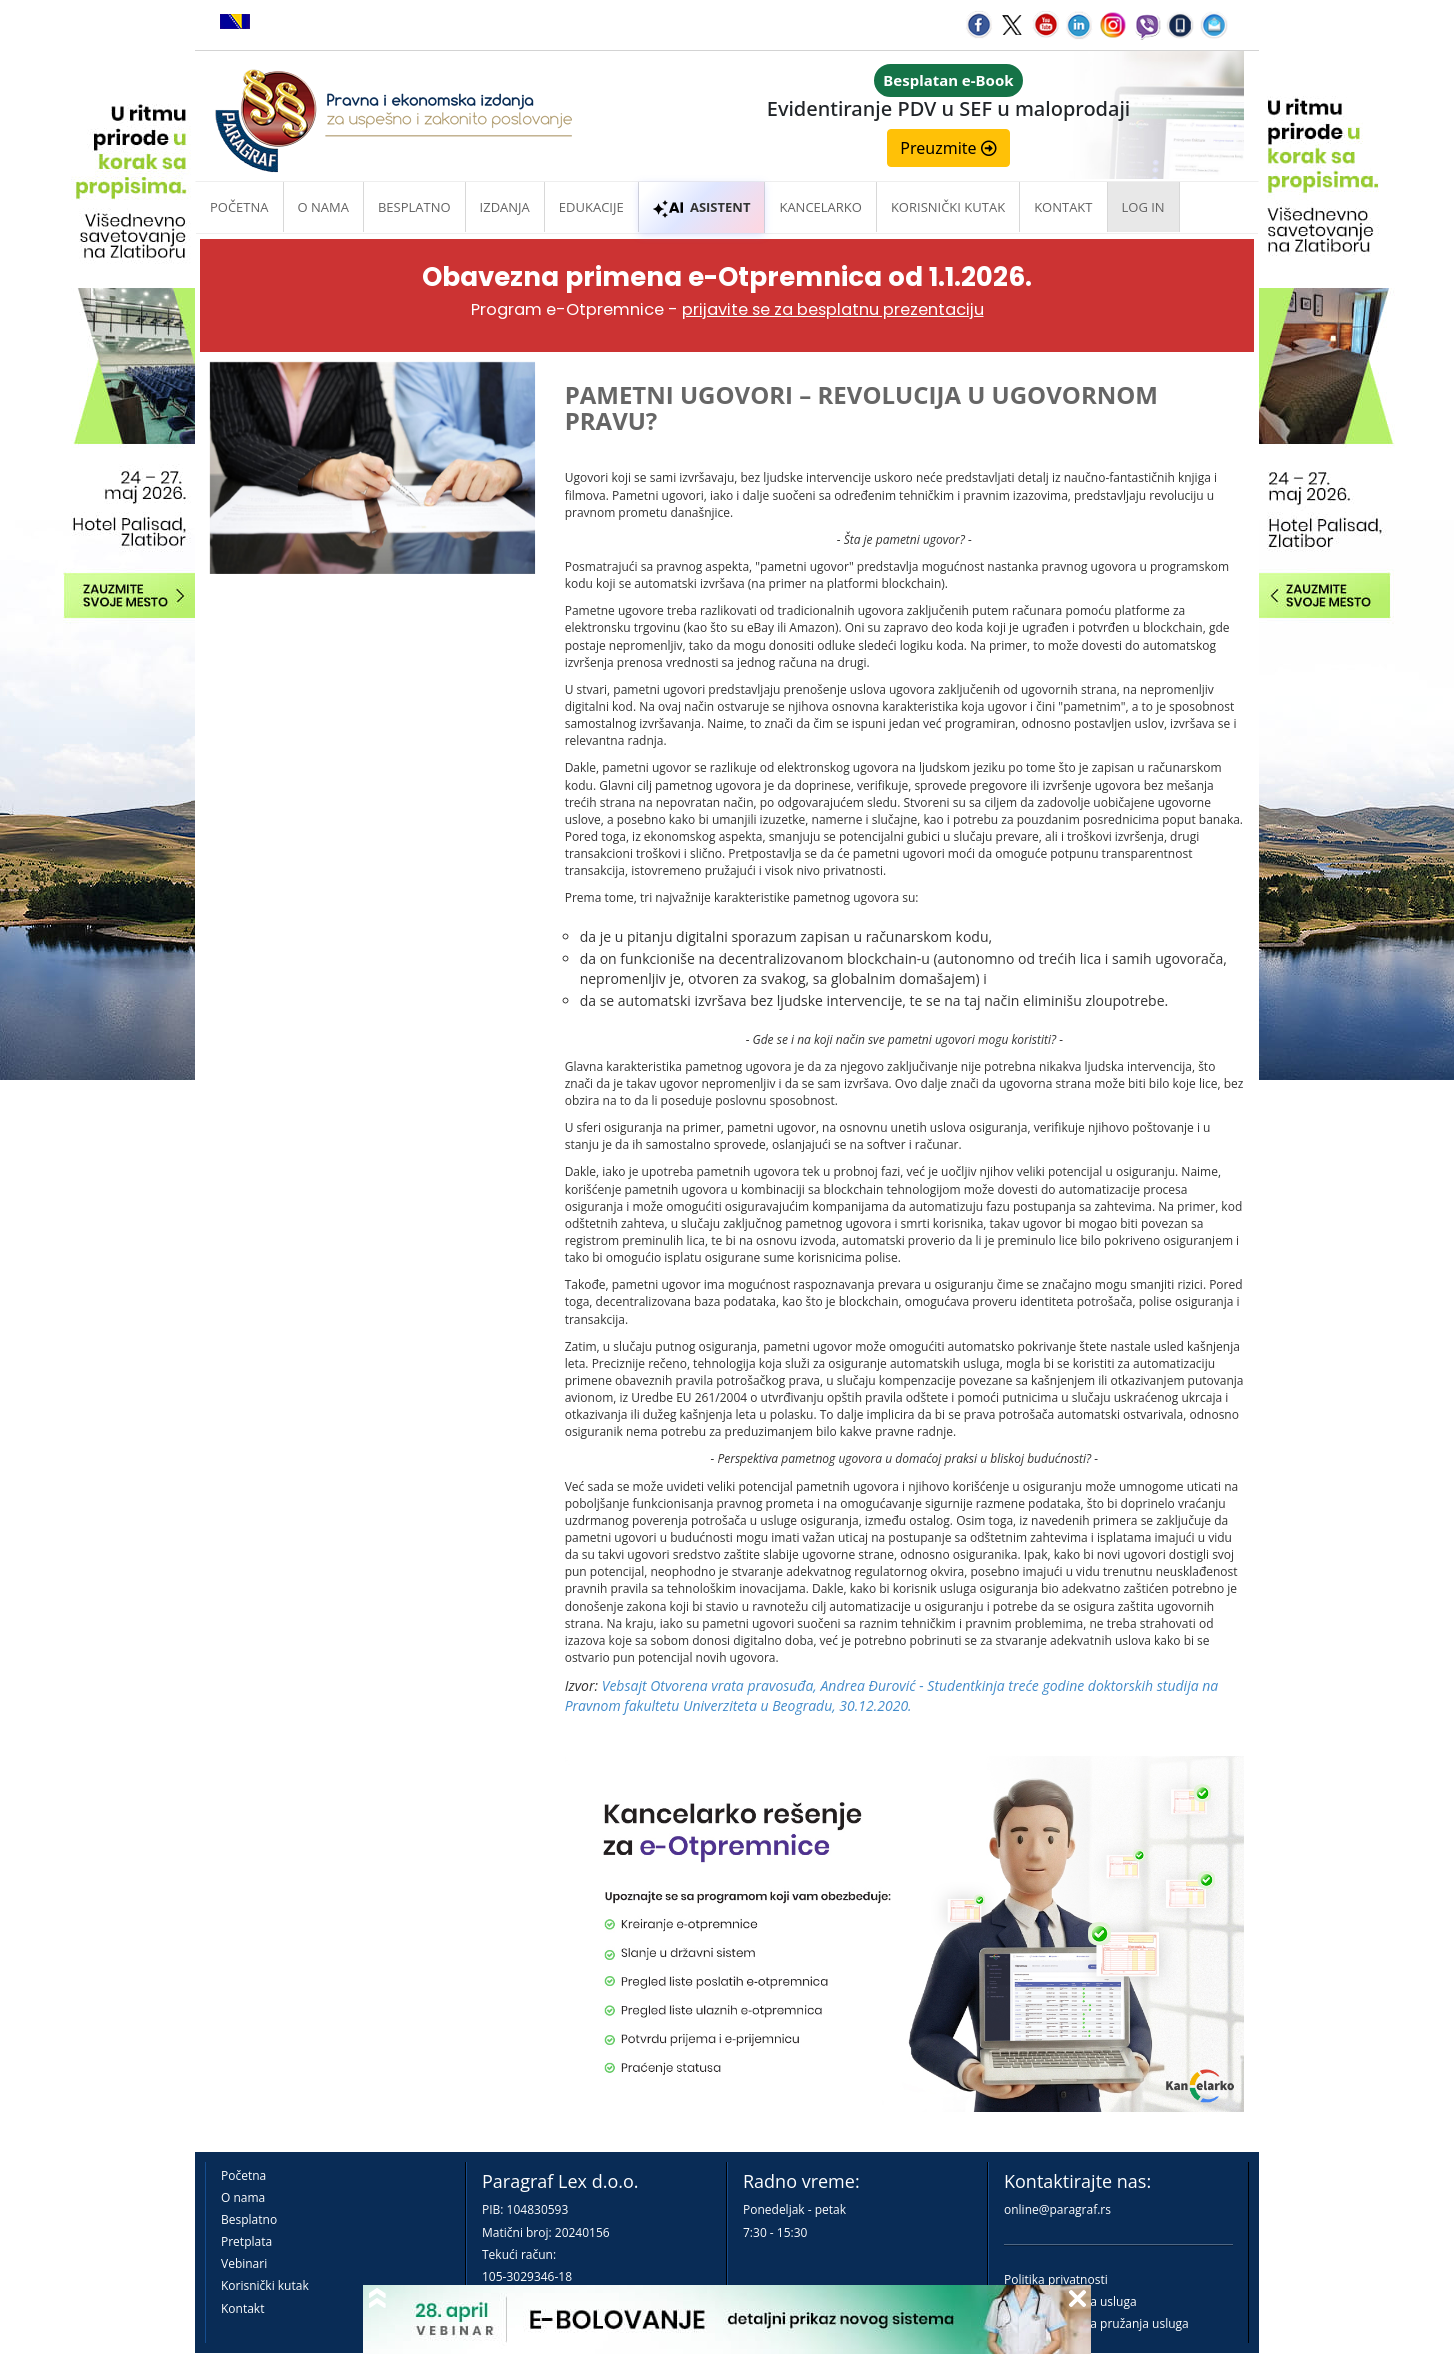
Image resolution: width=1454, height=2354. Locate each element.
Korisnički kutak (265, 2285)
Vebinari (244, 2263)
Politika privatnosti (1056, 2279)
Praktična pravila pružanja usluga (1096, 2323)
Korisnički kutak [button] (948, 207)
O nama (323, 207)
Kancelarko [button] (820, 207)
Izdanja (505, 207)
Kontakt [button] (1063, 207)
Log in (1143, 207)
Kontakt (242, 2308)
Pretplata (246, 2241)
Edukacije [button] (591, 207)
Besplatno (414, 207)
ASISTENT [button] (702, 207)
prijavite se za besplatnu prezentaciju (833, 309)
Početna (239, 207)
